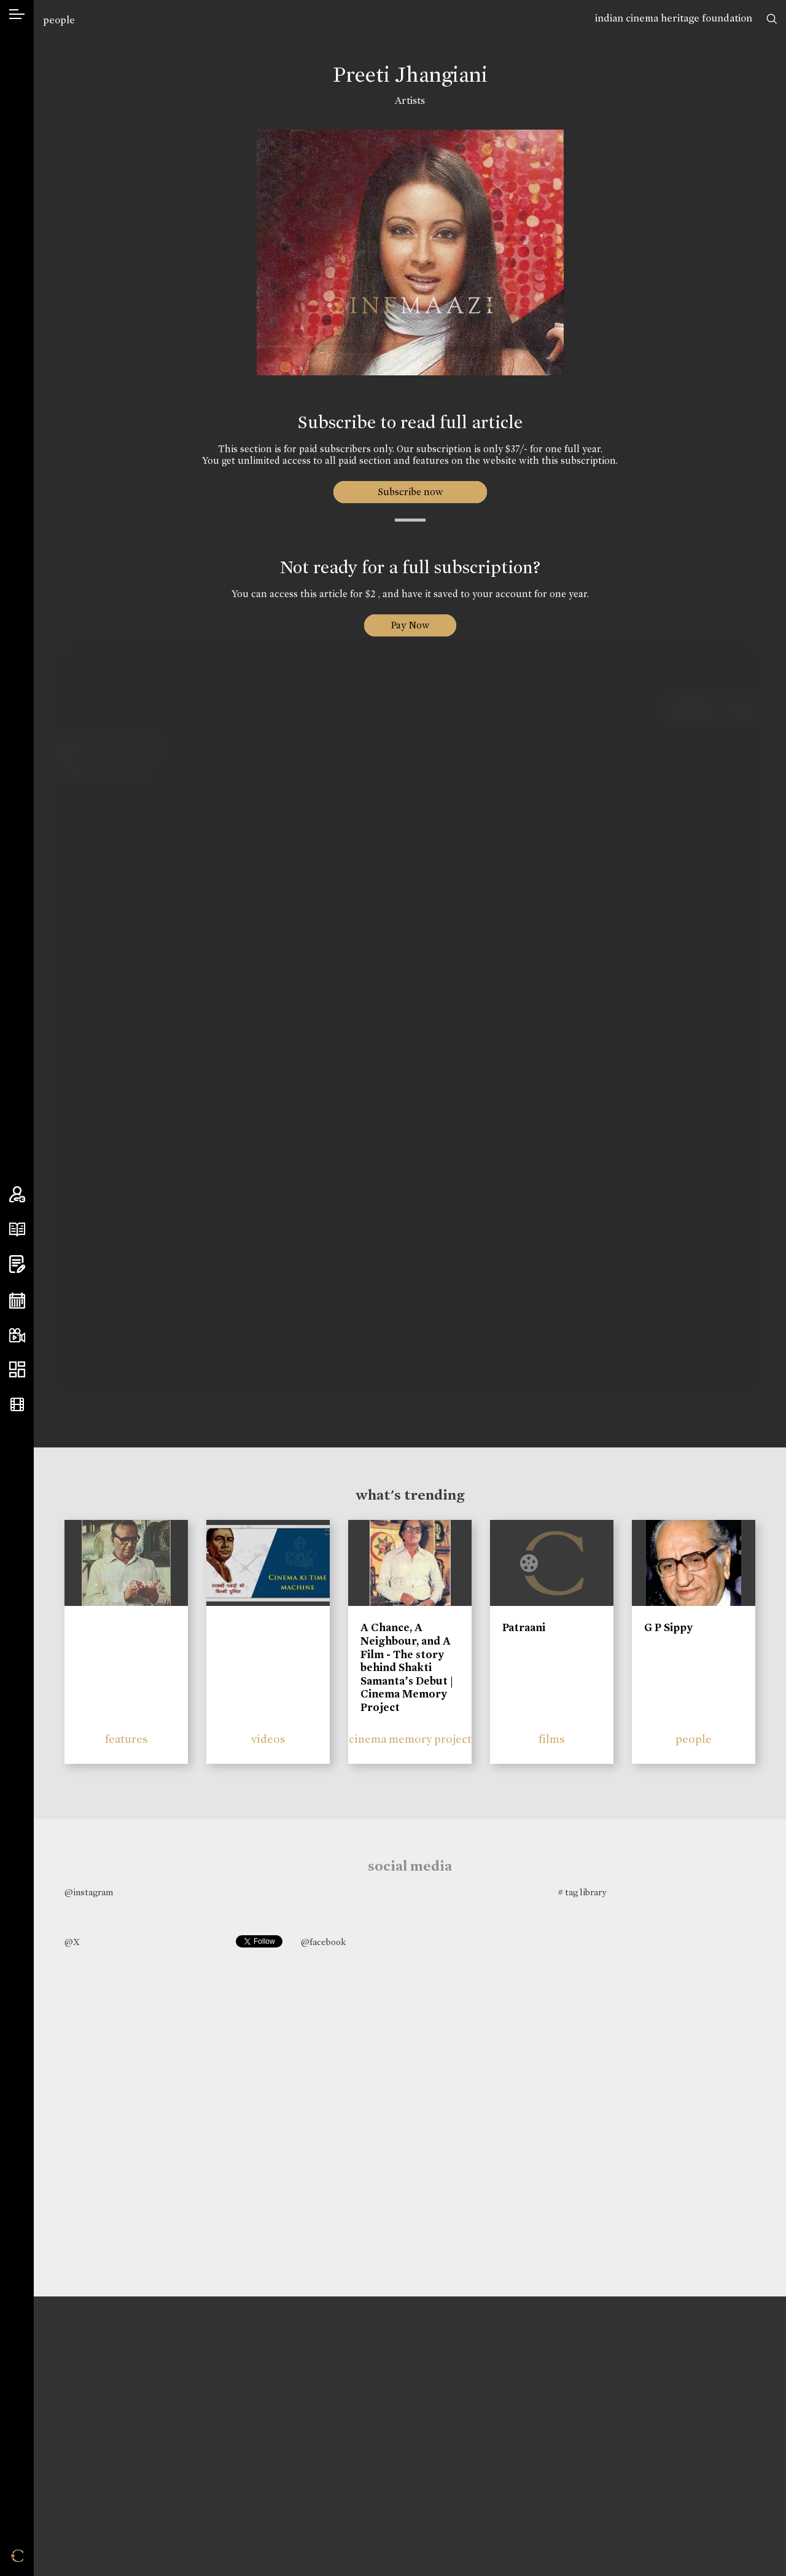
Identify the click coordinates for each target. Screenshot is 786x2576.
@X (72, 1942)
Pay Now (410, 625)
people (59, 20)
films (552, 1739)
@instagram (88, 1892)
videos (268, 1739)
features (126, 1739)
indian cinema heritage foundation (673, 18)
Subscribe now (410, 492)
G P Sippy (668, 1627)
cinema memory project (410, 1739)
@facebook (323, 1942)
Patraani (523, 1627)
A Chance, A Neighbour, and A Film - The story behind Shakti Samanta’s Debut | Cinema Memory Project (406, 1667)
